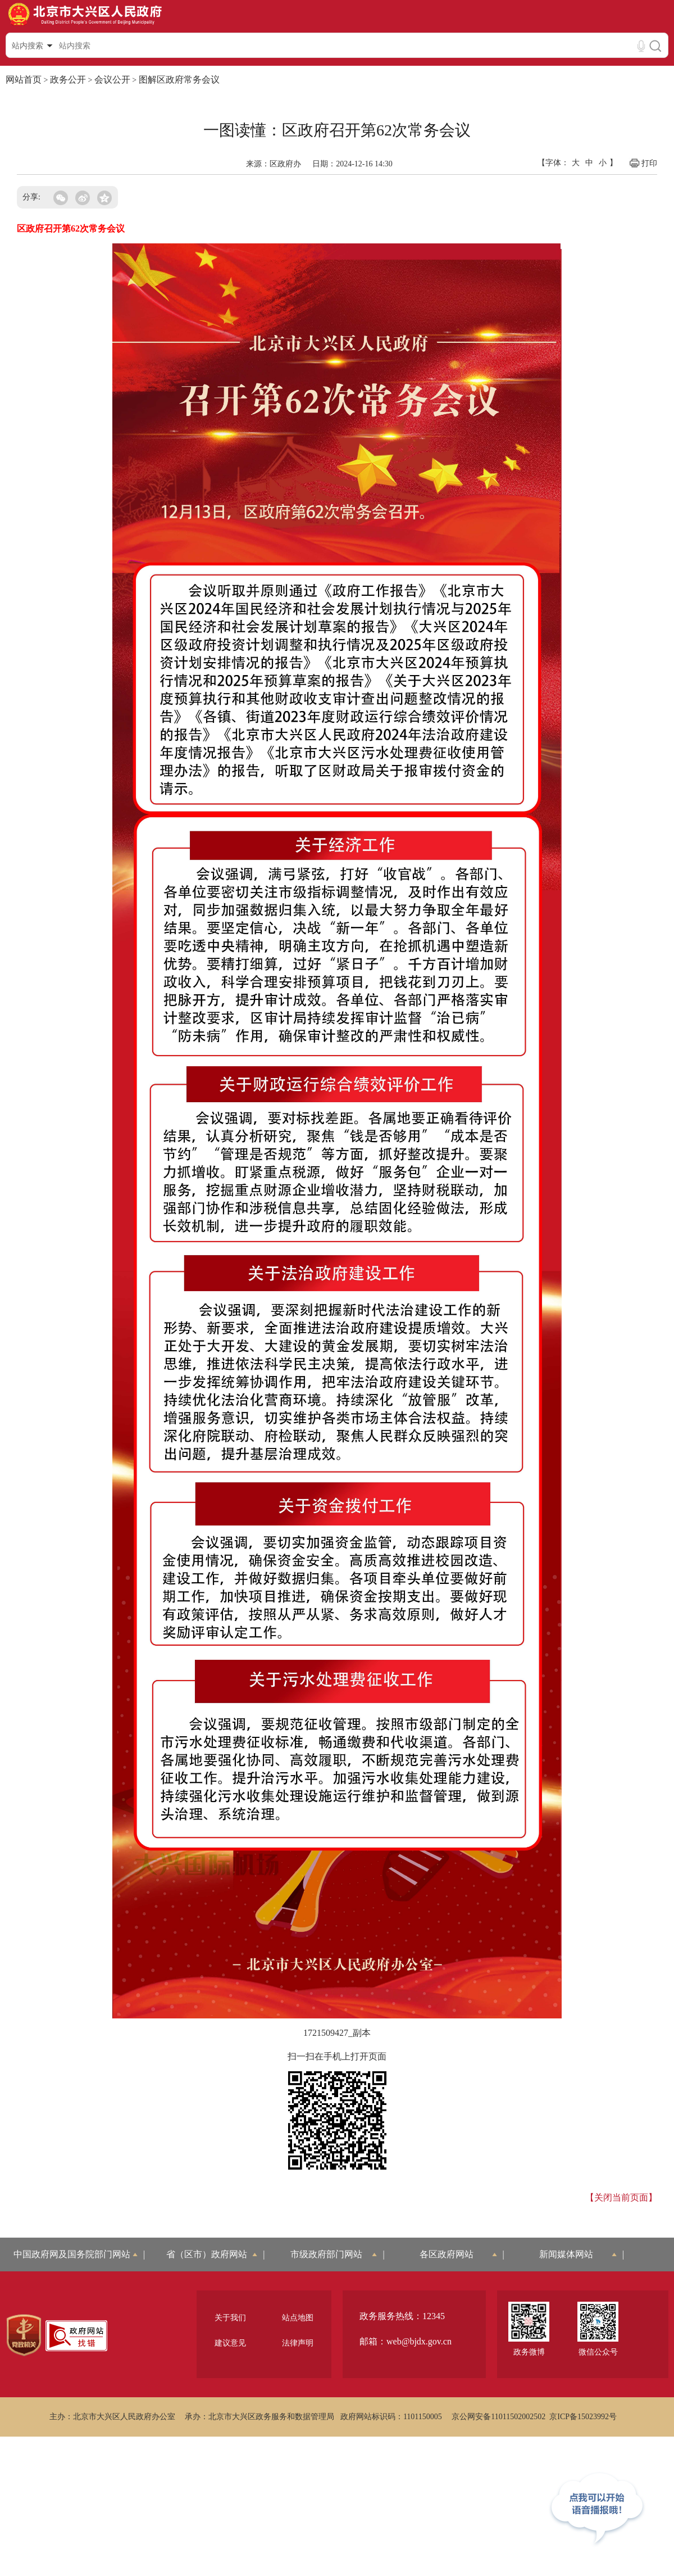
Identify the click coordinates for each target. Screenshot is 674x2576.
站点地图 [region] (297, 2318)
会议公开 (112, 79)
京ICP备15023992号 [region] (583, 2416)
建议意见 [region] (230, 2343)
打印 (643, 163)
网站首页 (24, 79)
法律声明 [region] (297, 2343)
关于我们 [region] (230, 2318)
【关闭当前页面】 (621, 2197)
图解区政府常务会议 (179, 79)
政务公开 (68, 79)
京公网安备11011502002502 (498, 2416)
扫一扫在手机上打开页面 (337, 2056)
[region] (24, 2335)
